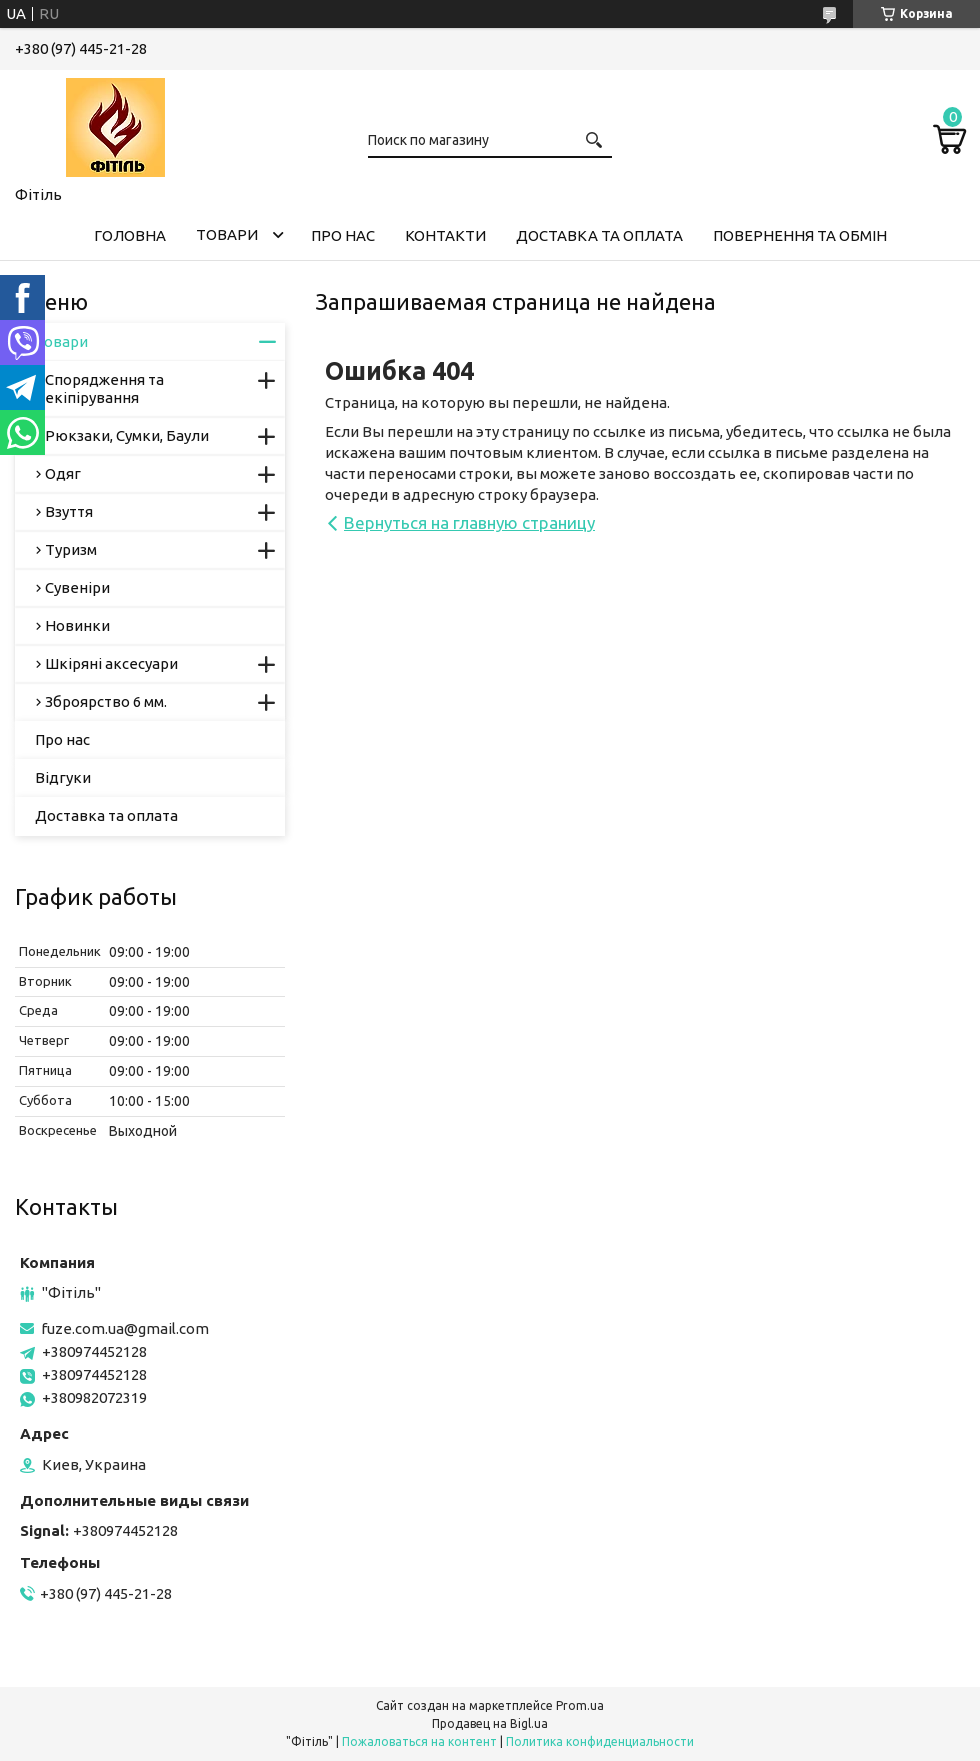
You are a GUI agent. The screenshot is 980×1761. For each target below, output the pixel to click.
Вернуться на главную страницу (469, 522)
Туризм (71, 549)
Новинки (77, 625)
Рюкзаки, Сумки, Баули (127, 435)
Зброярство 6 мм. (106, 701)
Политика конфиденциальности (600, 1741)
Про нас (343, 235)
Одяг (63, 473)
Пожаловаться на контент (419, 1741)
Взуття (69, 511)
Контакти (445, 235)
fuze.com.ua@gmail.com (125, 1328)
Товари (227, 234)
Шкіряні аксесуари (111, 663)
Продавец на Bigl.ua (490, 1723)
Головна (130, 235)
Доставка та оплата (599, 235)
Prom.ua (580, 1705)
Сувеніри (77, 587)
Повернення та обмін (800, 235)
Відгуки (63, 777)
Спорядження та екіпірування (104, 388)
